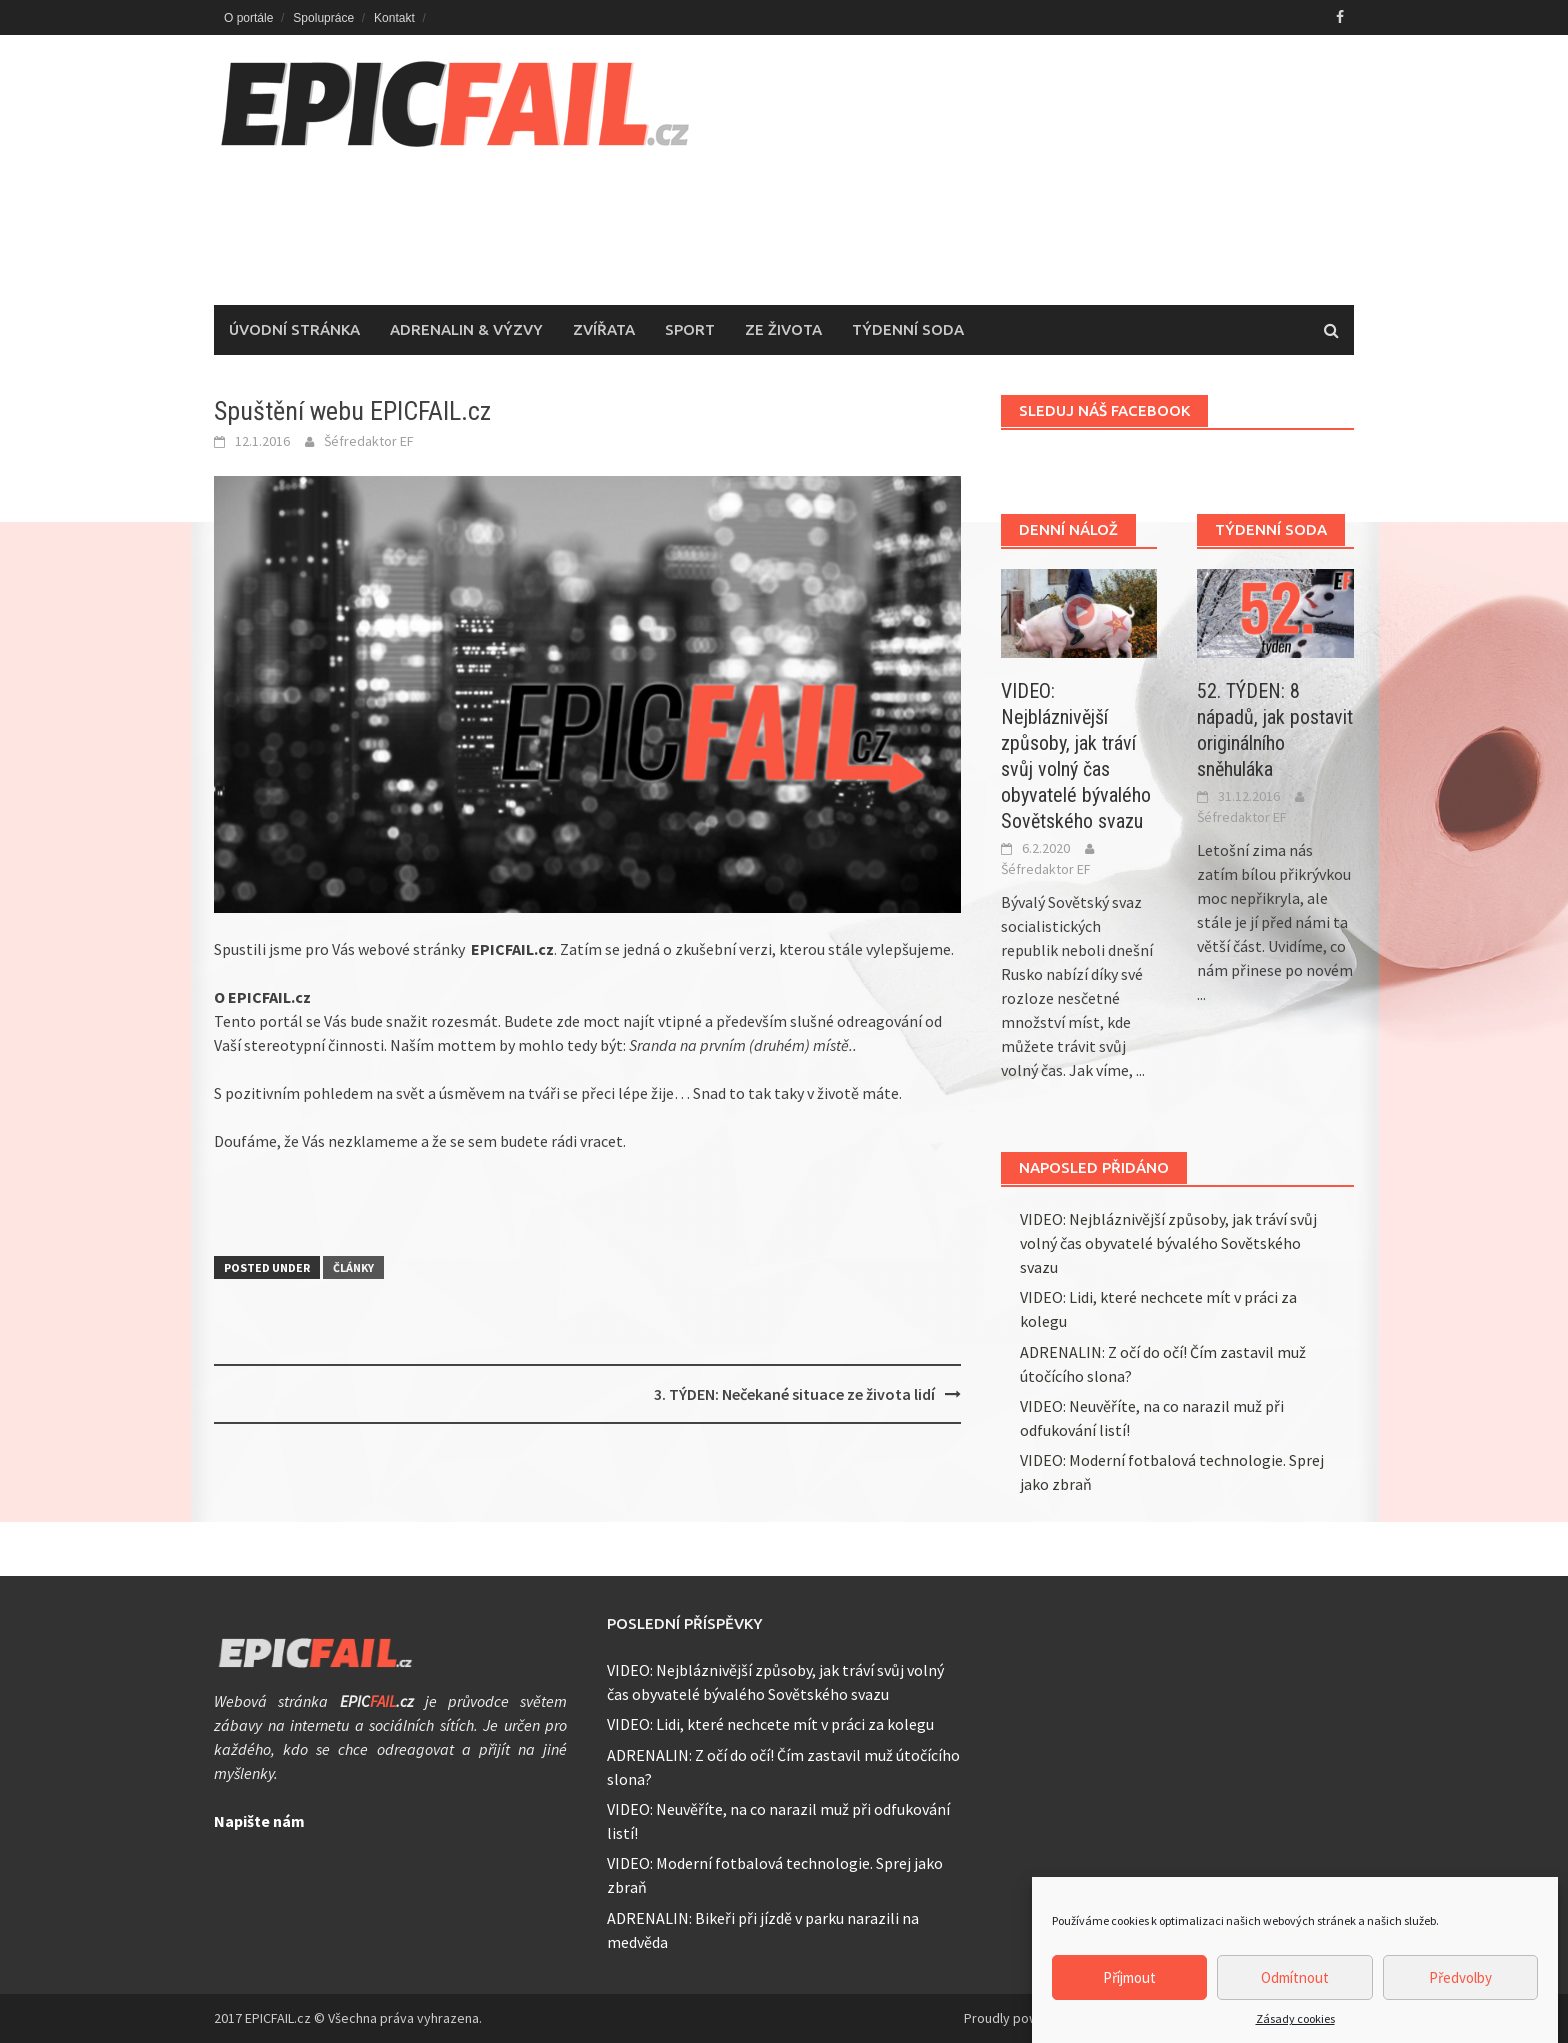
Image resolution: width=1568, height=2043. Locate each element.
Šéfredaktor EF (369, 441)
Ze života (783, 329)
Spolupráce (323, 18)
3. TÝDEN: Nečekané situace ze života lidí (794, 1394)
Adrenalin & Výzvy (466, 329)
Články (353, 1267)
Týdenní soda (908, 329)
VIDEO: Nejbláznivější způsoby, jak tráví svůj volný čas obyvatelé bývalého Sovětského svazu (1168, 1243)
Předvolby (1460, 1990)
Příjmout (1129, 1990)
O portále (248, 18)
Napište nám (259, 1821)
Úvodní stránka (294, 329)
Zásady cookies (1295, 2032)
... (1140, 1070)
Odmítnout (1295, 1990)
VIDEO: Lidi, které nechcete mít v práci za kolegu (770, 1724)
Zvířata (604, 329)
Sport (690, 329)
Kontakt (394, 18)
